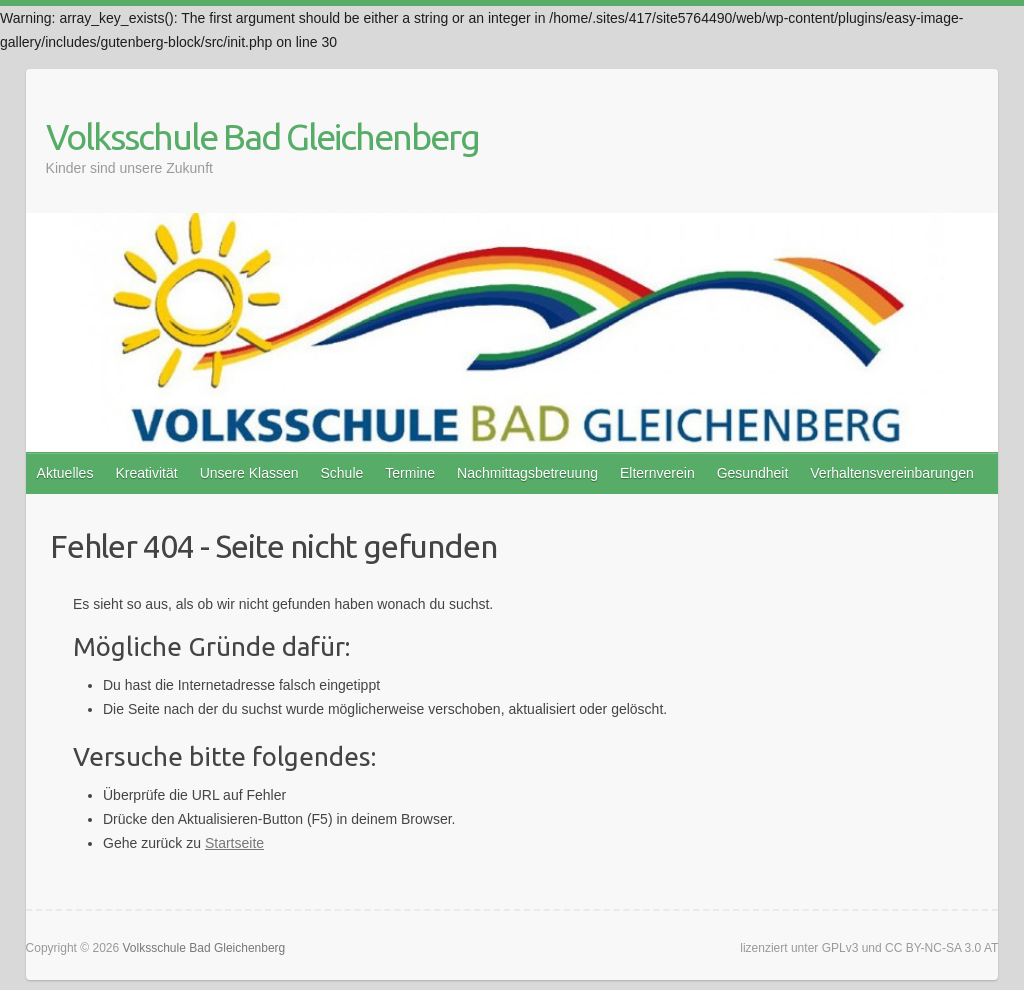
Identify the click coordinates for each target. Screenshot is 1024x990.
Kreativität (146, 473)
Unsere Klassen (249, 473)
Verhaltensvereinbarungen (891, 473)
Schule (341, 473)
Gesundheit (753, 473)
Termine (410, 473)
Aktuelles (65, 473)
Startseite (234, 843)
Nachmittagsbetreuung (527, 473)
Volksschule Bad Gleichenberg (262, 136)
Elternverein (657, 473)
